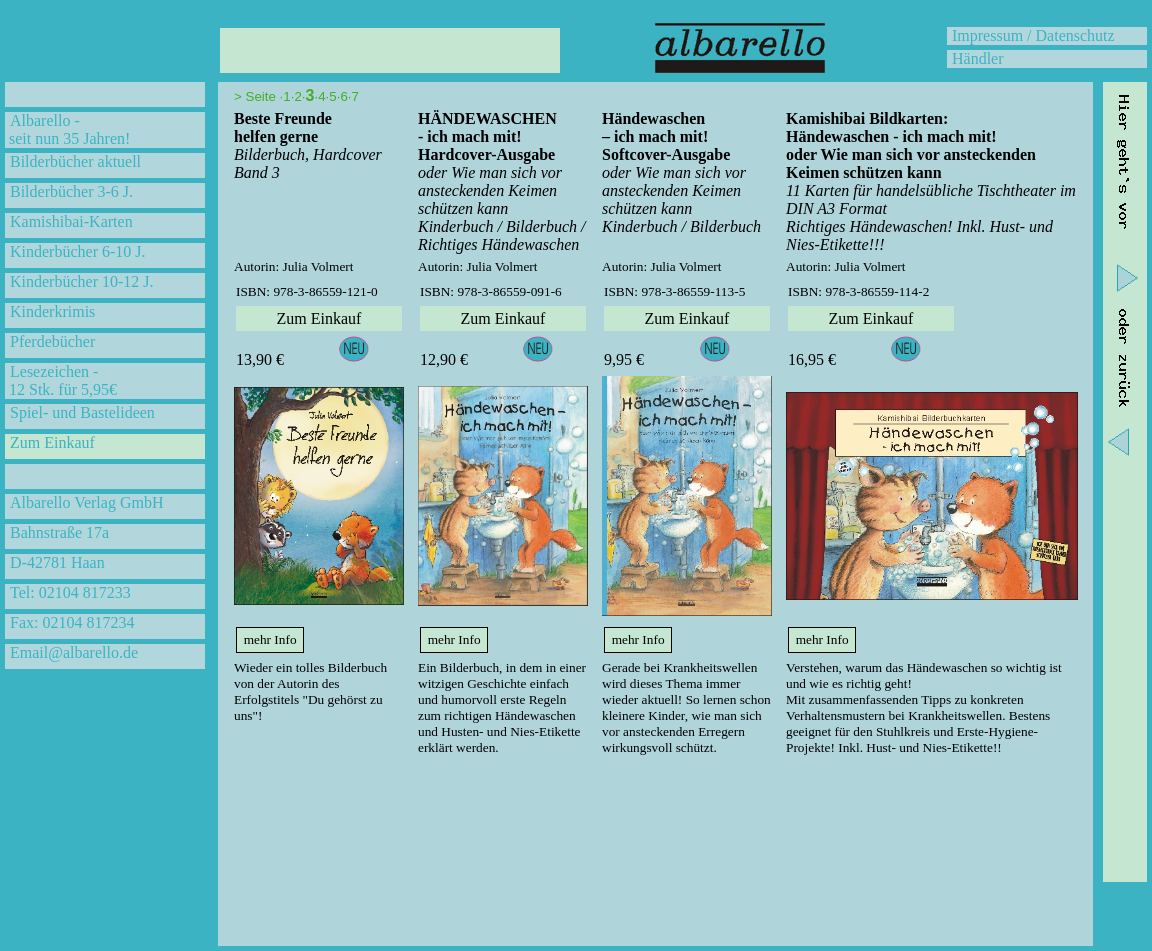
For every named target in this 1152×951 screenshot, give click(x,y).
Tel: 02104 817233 (70, 592)
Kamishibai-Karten (71, 221)
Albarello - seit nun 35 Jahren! (67, 129)
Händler (978, 58)
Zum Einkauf (52, 442)
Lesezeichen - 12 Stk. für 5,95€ (61, 380)
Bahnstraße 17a (59, 532)
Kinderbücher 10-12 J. (82, 281)
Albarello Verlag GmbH (86, 502)
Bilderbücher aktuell (75, 161)
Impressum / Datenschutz (1033, 35)
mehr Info (270, 639)
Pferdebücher (52, 341)
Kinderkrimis (52, 311)
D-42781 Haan (57, 562)
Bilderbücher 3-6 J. (71, 191)
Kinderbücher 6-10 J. (78, 251)
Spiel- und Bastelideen (82, 412)
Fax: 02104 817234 (72, 622)
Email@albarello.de (74, 652)
